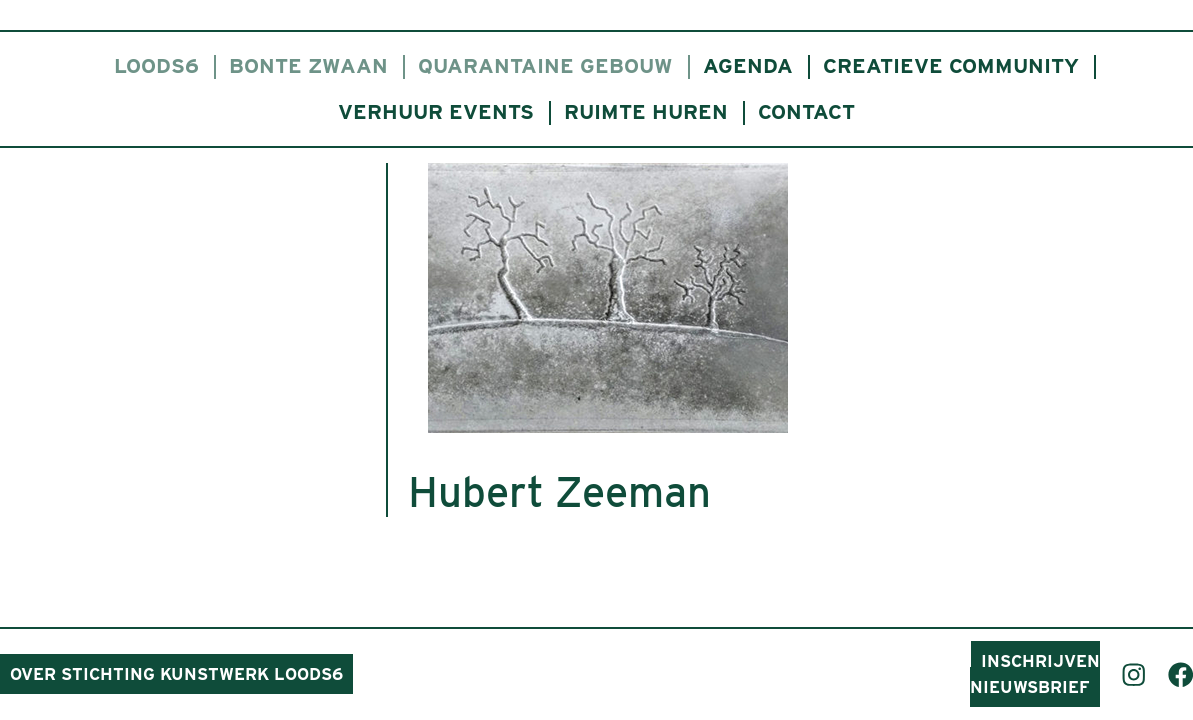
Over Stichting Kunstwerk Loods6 (176, 674)
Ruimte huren (646, 111)
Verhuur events (436, 111)
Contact (806, 111)
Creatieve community (951, 65)
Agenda (748, 65)
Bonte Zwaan (308, 65)
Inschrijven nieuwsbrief (1035, 674)
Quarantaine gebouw (545, 65)
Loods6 (156, 65)
